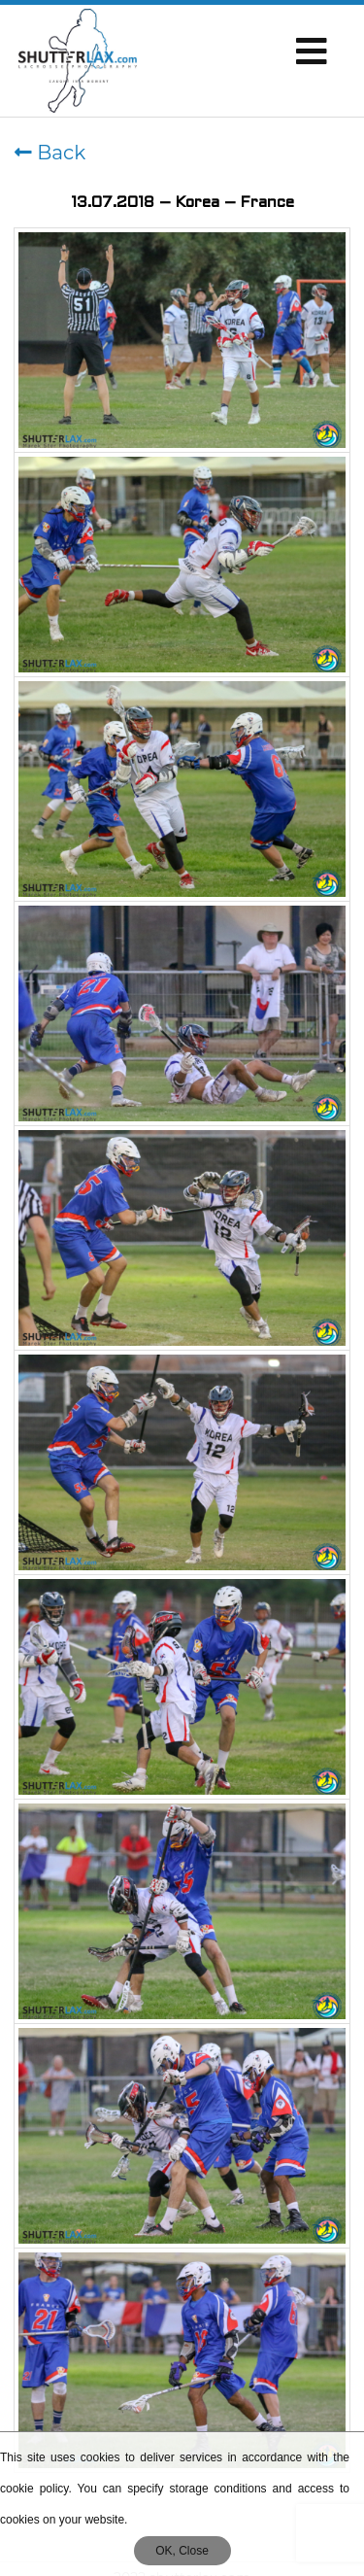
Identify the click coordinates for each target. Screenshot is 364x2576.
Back (50, 152)
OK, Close (182, 2551)
